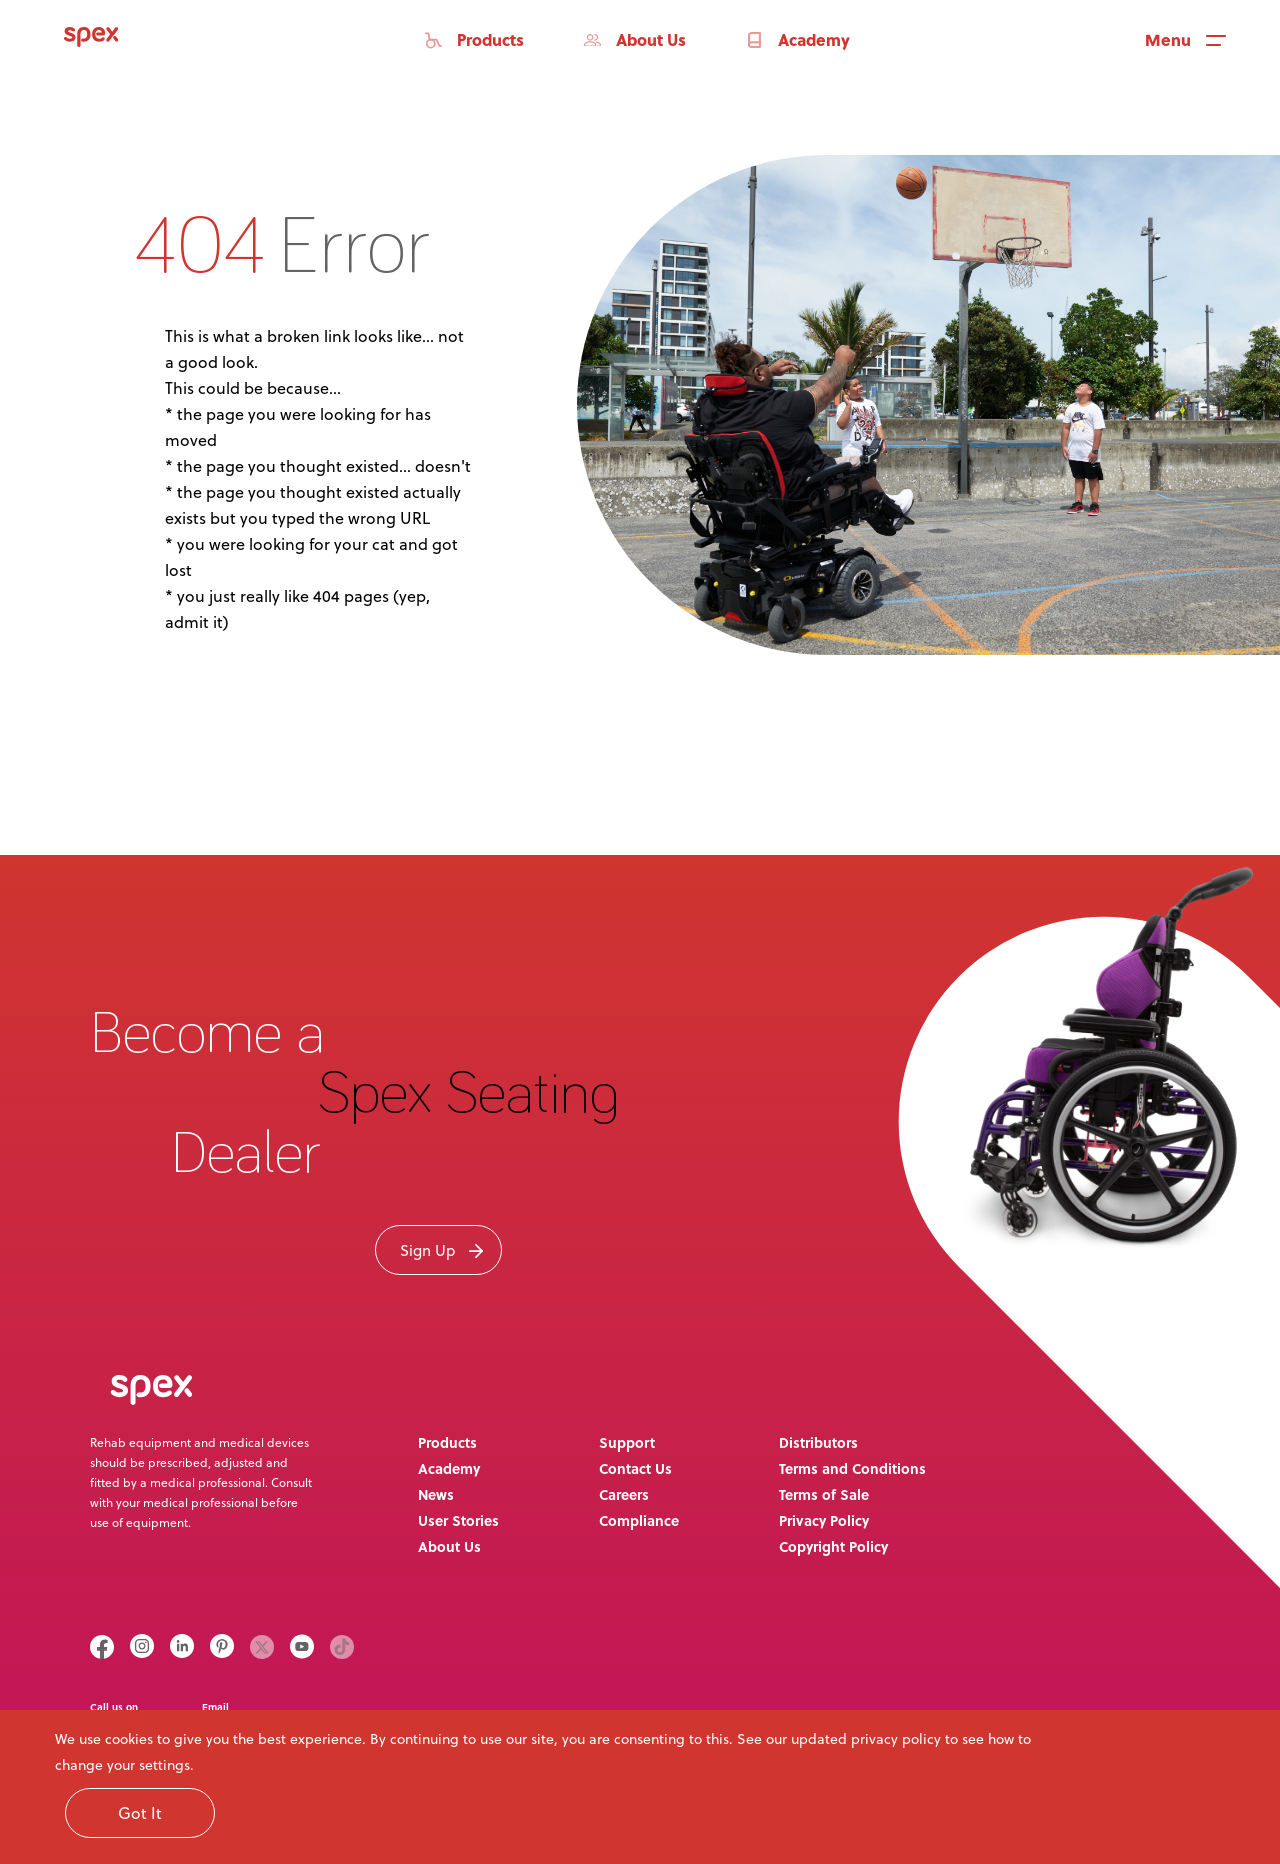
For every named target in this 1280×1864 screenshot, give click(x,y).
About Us (449, 1546)
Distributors (818, 1442)
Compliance (639, 1520)
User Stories (458, 1520)
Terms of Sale (824, 1494)
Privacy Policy (824, 1520)
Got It (140, 1813)
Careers (624, 1494)
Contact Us (635, 1468)
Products (447, 1442)
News (436, 1494)
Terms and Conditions (852, 1468)
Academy (449, 1468)
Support (627, 1442)
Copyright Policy (833, 1546)
